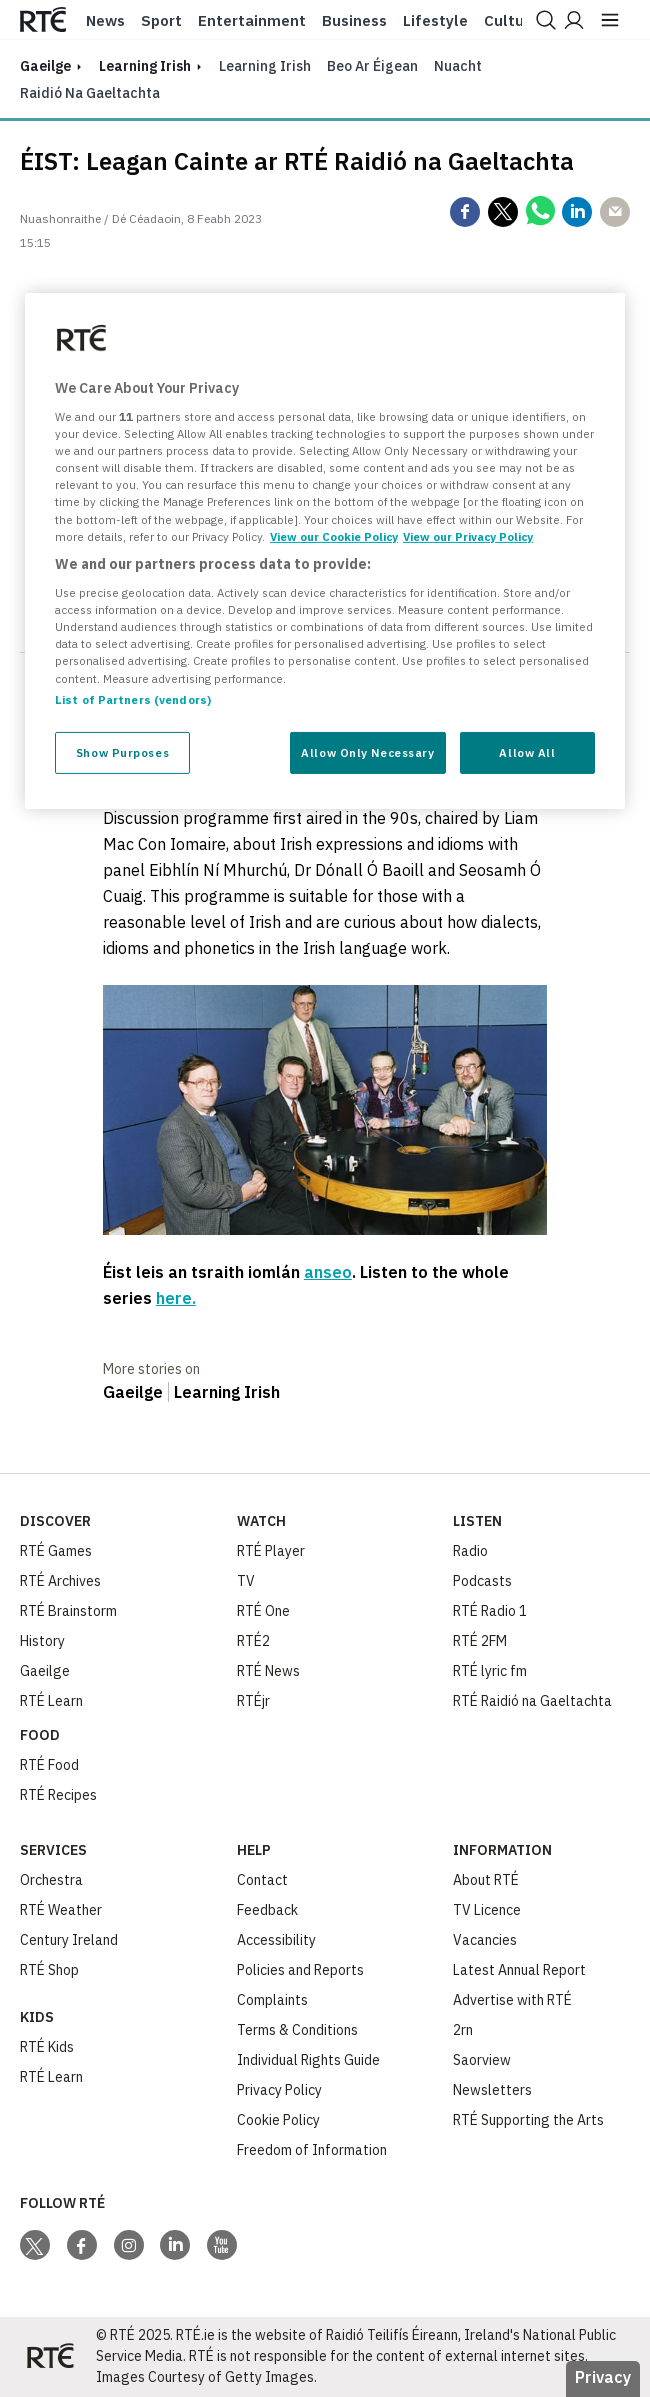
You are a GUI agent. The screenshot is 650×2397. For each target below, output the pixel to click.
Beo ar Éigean (372, 66)
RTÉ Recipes (58, 1795)
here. (176, 1298)
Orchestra (51, 1880)
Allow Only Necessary (367, 752)
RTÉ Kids (47, 2047)
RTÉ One (263, 1611)
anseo (328, 1272)
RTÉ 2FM (480, 1641)
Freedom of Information (312, 2150)
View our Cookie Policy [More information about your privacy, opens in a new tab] (334, 536)
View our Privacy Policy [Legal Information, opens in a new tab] (468, 536)
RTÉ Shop (49, 1970)
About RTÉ (486, 1880)
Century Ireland (69, 1940)
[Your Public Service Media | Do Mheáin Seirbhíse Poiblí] (50, 2357)
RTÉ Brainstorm (68, 1611)
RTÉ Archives (60, 1581)
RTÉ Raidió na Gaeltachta (532, 1701)
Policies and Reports (300, 1970)
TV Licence (487, 1910)
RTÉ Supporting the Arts (528, 2120)
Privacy (603, 2377)
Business (354, 21)
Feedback (267, 1910)
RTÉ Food (49, 1765)
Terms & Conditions (297, 2030)
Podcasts (482, 1581)
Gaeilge (133, 1392)
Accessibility (276, 1940)
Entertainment (252, 21)
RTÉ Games (56, 1551)
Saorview (482, 2060)
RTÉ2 (253, 1641)
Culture (511, 21)
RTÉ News (268, 1671)
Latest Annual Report (519, 1970)
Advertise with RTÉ (512, 2000)
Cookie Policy (278, 2120)
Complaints (272, 2000)
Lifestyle (435, 21)
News (105, 21)
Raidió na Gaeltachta (90, 93)
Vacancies (485, 1940)
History (42, 1641)
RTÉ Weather (61, 1910)
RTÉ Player (271, 1551)
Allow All (527, 752)
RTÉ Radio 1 (490, 1611)
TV (246, 1581)
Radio (470, 1551)
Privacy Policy (279, 2090)
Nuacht (458, 66)
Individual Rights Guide (308, 2060)
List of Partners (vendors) (133, 699)
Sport (161, 21)
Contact (262, 1880)
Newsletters (492, 2090)
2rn (463, 2030)
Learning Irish (145, 66)
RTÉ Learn (51, 1701)
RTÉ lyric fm (490, 1671)
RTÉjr (253, 1701)
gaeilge (45, 66)
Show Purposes (122, 752)
